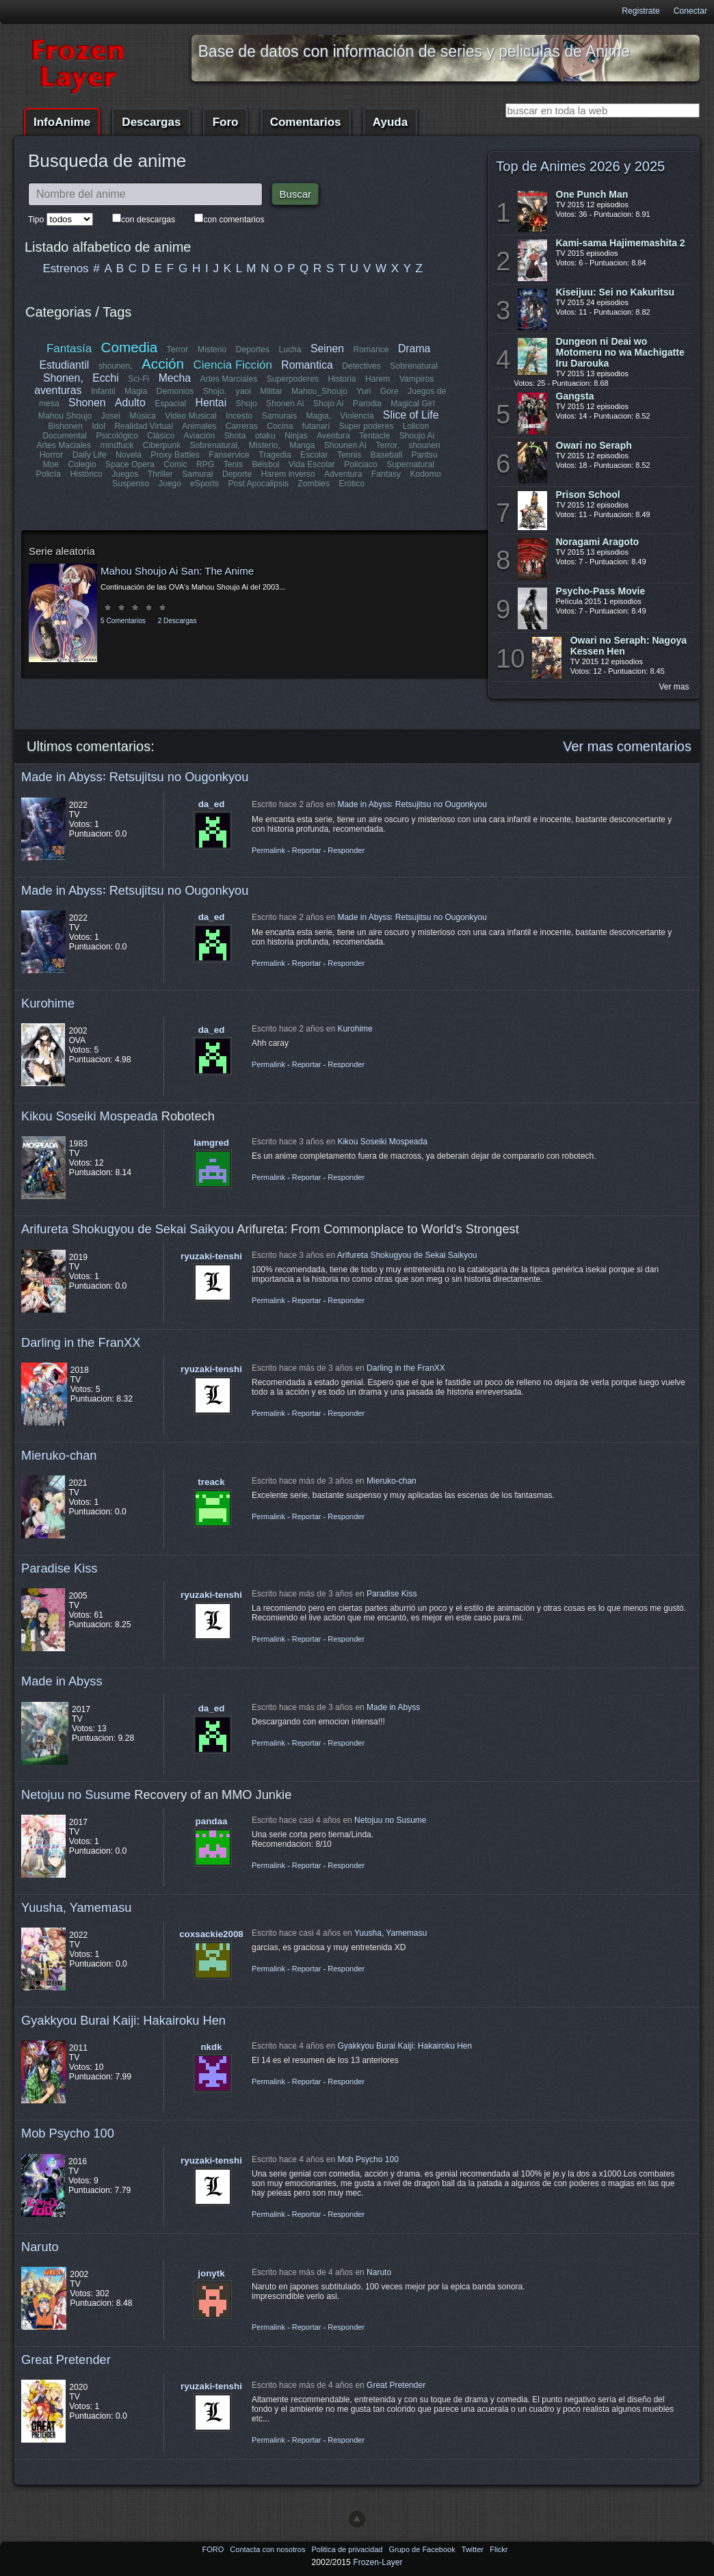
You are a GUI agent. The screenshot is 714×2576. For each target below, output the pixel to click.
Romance (370, 349)
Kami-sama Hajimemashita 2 (620, 242)
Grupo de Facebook (422, 2549)
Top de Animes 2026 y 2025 (580, 166)
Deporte (237, 474)
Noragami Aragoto (597, 541)
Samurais (279, 416)
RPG (205, 464)
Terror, (387, 445)
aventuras (57, 390)
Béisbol (265, 464)
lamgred (211, 1143)
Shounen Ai (345, 445)
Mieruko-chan (58, 1455)
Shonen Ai (285, 403)
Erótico (352, 483)
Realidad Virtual (144, 426)
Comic (175, 464)
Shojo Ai (328, 403)
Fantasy (385, 474)
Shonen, (63, 378)
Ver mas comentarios (627, 746)
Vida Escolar (312, 464)
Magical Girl (412, 403)
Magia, (318, 416)
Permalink (268, 850)
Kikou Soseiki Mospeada (89, 1116)
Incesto (239, 416)
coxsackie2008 (211, 1934)
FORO (214, 2549)
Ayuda (390, 122)
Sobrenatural (414, 366)
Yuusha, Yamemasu (76, 1907)
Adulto (130, 402)
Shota (235, 436)
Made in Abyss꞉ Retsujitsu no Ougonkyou (134, 777)
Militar (271, 391)
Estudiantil (65, 365)
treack (211, 1482)
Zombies (314, 483)
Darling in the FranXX (80, 1342)
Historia (342, 379)
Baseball (386, 455)
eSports (204, 483)
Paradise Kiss (59, 1568)
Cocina (280, 426)
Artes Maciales (64, 445)
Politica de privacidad (347, 2549)
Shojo (245, 403)
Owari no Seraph (594, 445)
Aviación (199, 436)
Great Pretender (66, 2359)
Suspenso (130, 483)
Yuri (363, 391)
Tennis (349, 455)
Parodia (367, 403)
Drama (414, 348)
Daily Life (89, 455)
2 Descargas (177, 621)
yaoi (243, 391)
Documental (65, 436)
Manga (302, 445)
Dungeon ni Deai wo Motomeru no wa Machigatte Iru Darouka (620, 352)
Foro (226, 122)
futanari (316, 426)
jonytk (211, 2273)
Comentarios (305, 122)
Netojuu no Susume (76, 1794)
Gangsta (575, 396)
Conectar (690, 11)
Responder (346, 850)
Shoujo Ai (416, 436)
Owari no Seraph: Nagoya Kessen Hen (628, 646)
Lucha (289, 349)
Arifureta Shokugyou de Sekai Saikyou (127, 1229)
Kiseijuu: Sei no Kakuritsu (615, 292)
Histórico (86, 474)
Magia (135, 391)
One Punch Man (592, 194)
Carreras (241, 426)
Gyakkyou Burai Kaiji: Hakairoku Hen (123, 2020)
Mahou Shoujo (65, 416)
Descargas (151, 122)
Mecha (175, 378)
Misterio (212, 349)
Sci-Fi (139, 379)
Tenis (233, 464)
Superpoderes (292, 379)
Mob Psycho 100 (67, 2133)
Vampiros (416, 379)
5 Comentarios (123, 621)
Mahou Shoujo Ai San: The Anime (177, 571)
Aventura (333, 436)
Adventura (343, 474)
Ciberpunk (162, 445)
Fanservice (229, 455)
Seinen (327, 348)
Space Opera (130, 464)
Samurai (198, 474)
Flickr (498, 2549)
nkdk (211, 2047)
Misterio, (264, 445)
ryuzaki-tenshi (211, 1256)
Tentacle (373, 436)
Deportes (252, 349)
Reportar (306, 850)
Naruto (40, 2246)
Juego (170, 483)
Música (142, 416)
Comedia (129, 347)
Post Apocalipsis (258, 483)
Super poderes (366, 426)
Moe (51, 464)
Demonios (175, 391)
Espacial (170, 403)
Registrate (640, 11)
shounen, (115, 366)
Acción (163, 363)
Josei (110, 416)
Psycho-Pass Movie (601, 591)
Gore (389, 391)
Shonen (86, 402)
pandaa (212, 1821)
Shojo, (214, 391)
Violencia (356, 416)
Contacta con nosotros (268, 2549)
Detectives (361, 366)
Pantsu (424, 455)
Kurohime (48, 1003)
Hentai (210, 402)
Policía (49, 474)
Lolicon (415, 426)
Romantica (307, 365)
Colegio (82, 464)
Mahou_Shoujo (319, 391)
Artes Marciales (228, 379)
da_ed (211, 804)
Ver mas (674, 687)
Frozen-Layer (377, 2562)
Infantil (103, 391)
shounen (424, 445)
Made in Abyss (62, 1681)
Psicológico (117, 436)
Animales (199, 426)
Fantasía (69, 348)
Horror (51, 455)
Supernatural (410, 464)
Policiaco (361, 464)
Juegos (125, 474)
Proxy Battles (175, 455)
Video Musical (190, 416)
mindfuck (117, 445)
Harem (377, 379)
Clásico (161, 436)
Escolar (314, 455)
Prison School (588, 494)
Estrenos (66, 268)
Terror (178, 349)
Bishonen (65, 426)
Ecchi (106, 378)
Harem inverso (288, 474)
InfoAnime (62, 122)
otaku (265, 436)
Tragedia (275, 455)
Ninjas (296, 436)
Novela (129, 455)
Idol (99, 426)
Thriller (160, 474)
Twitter (474, 2549)
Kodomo (425, 474)
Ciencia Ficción (232, 364)
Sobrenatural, (215, 445)
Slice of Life (411, 415)
